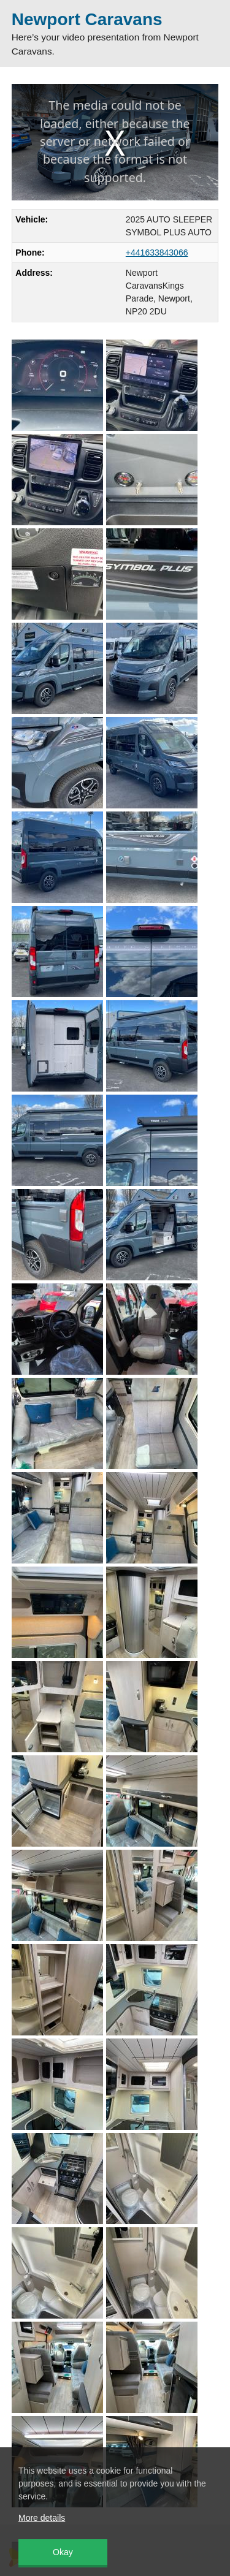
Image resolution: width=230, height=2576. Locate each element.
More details (41, 2518)
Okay (63, 2552)
